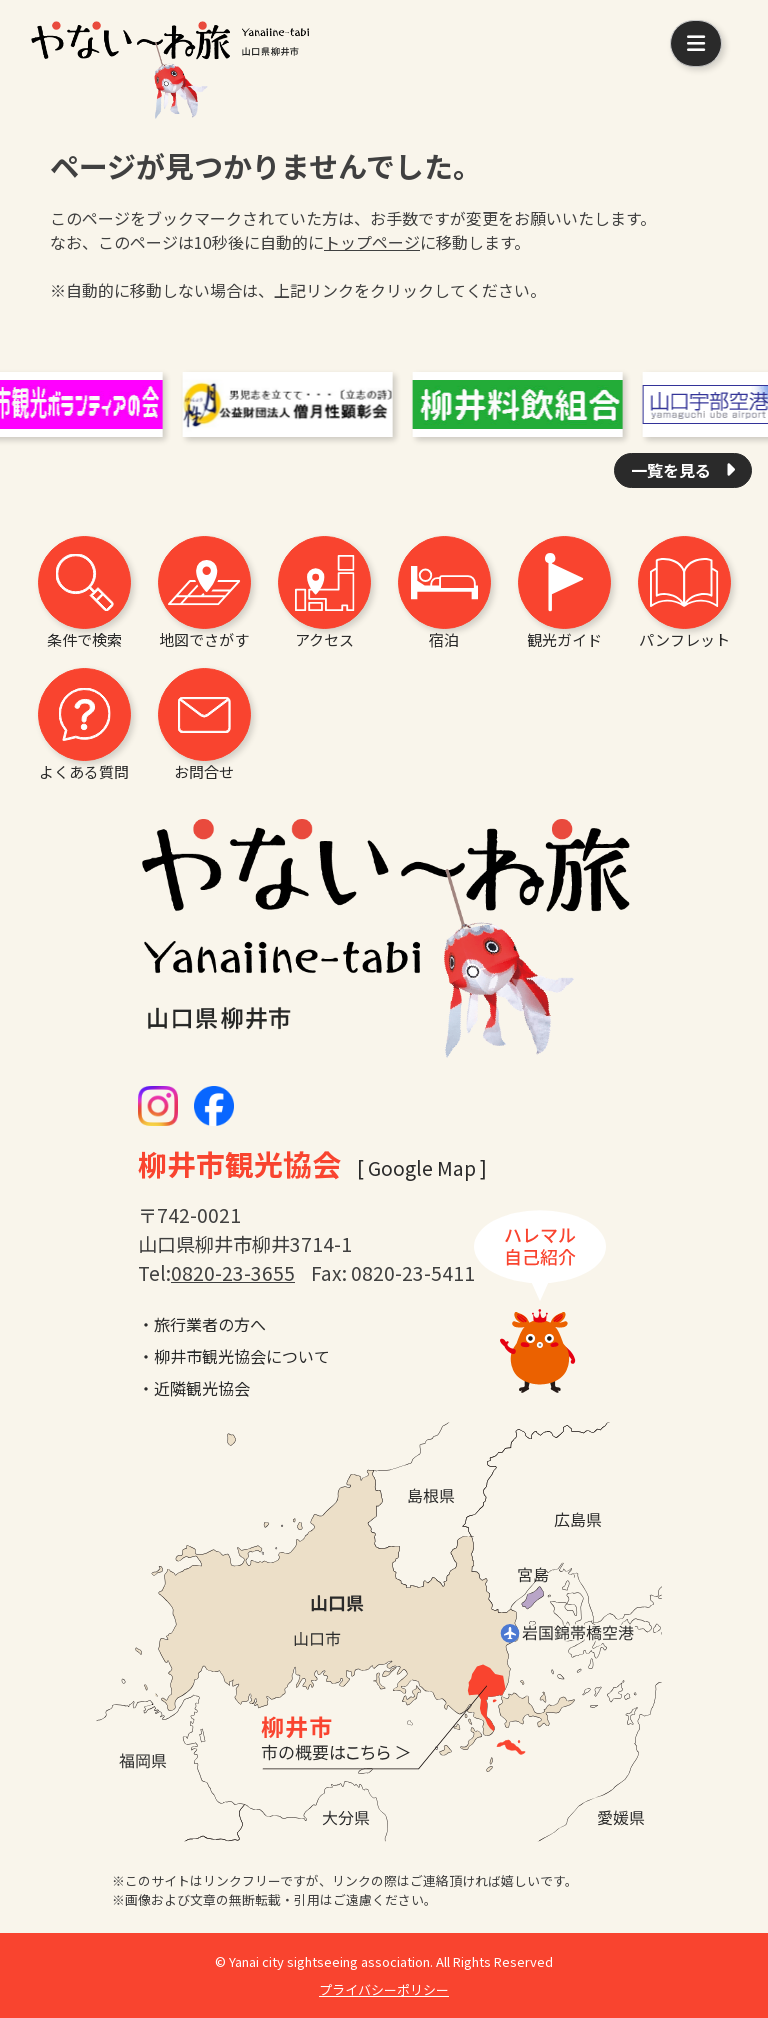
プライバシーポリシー (384, 1989)
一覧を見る (673, 470)
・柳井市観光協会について (234, 1356)
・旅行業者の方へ (202, 1324)
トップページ (372, 242)
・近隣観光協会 (194, 1388)
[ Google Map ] (422, 1168)
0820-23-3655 (233, 1273)
